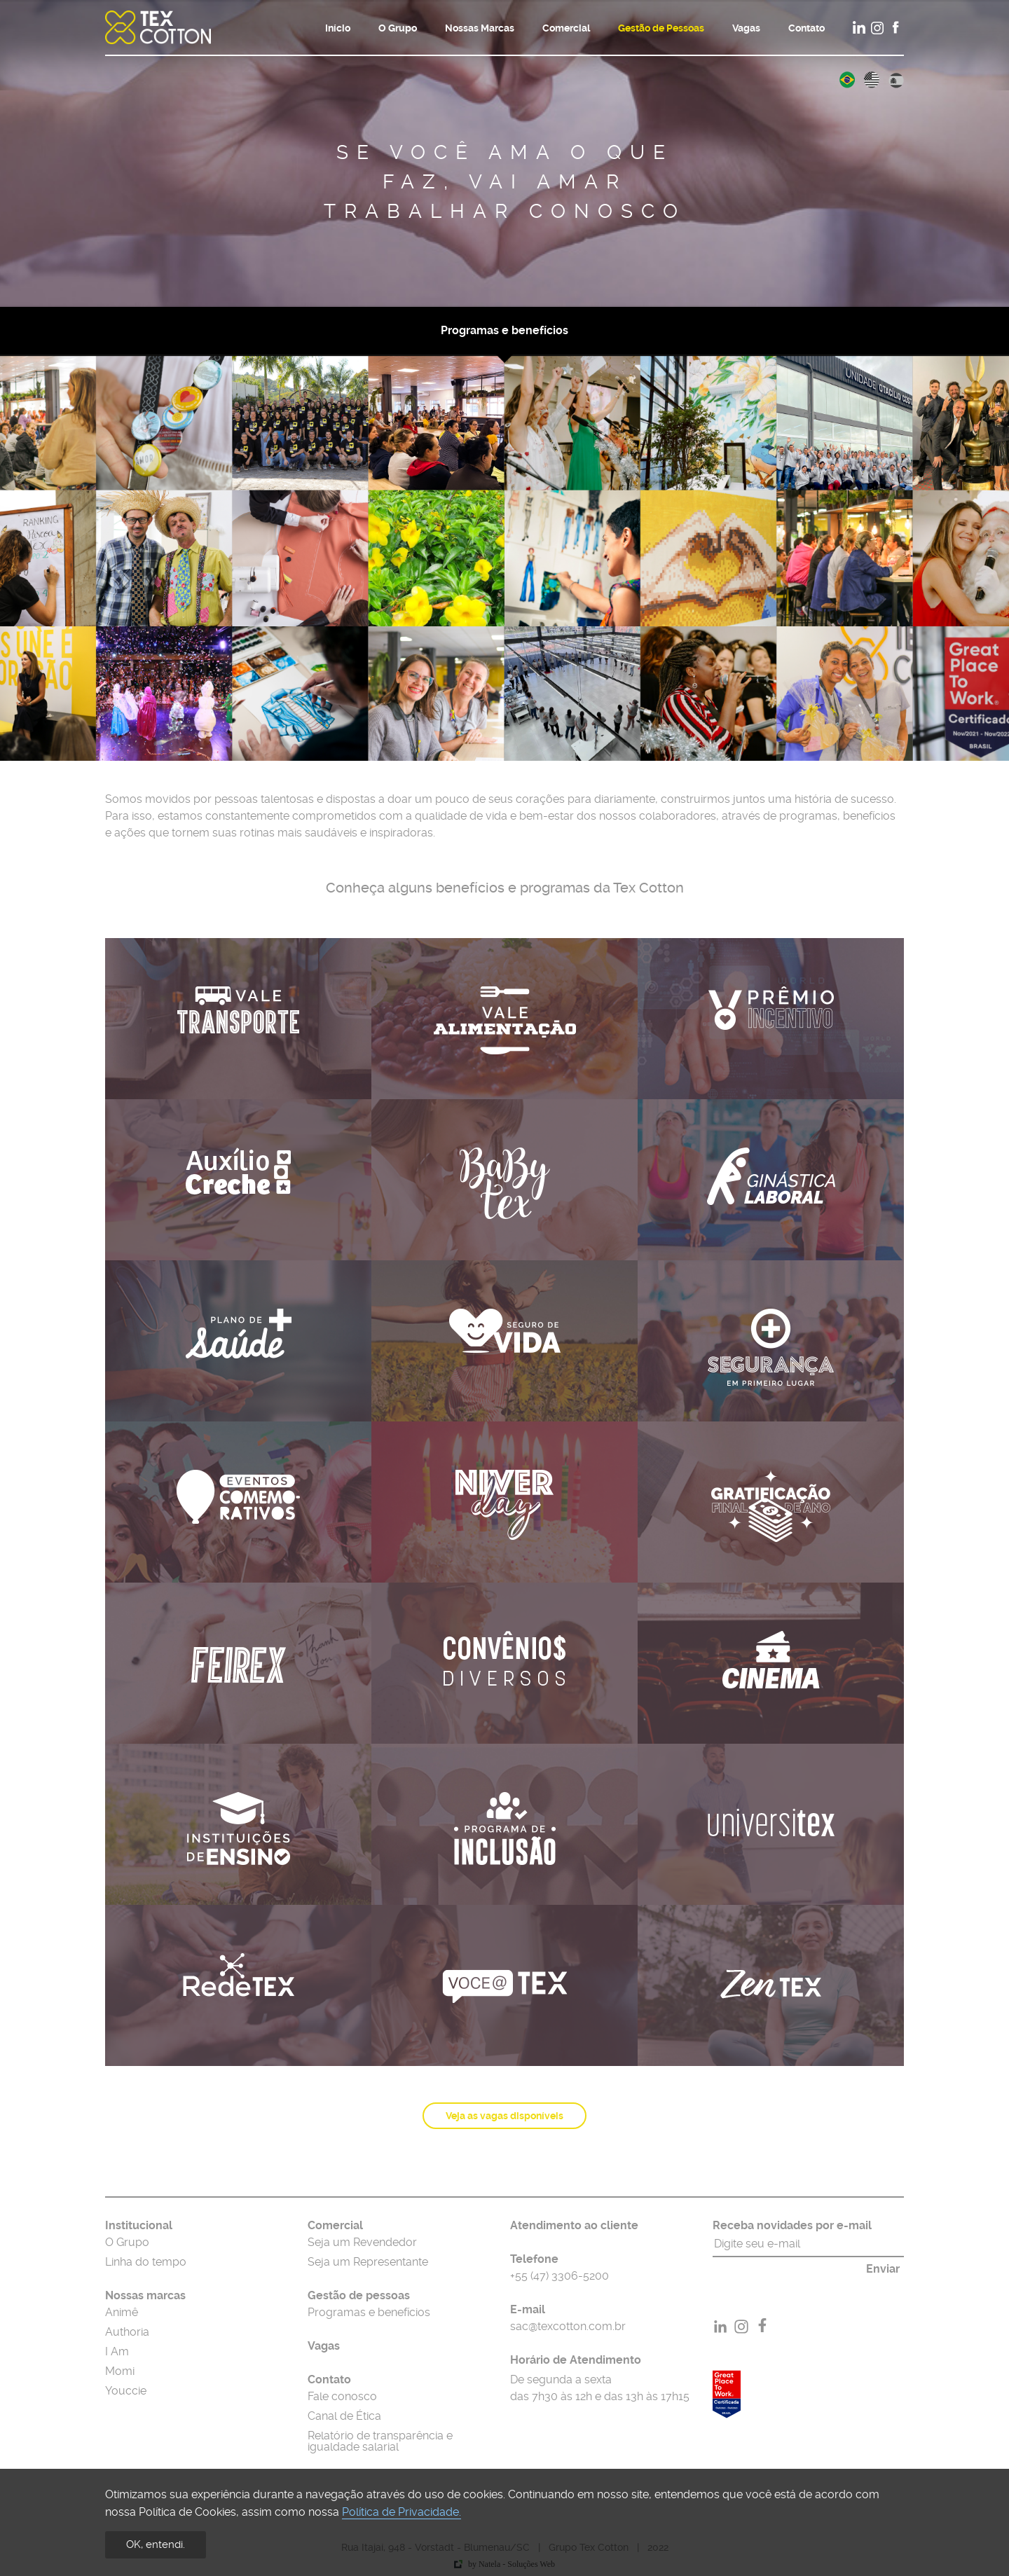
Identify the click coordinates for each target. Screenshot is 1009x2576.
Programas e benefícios (504, 330)
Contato (806, 28)
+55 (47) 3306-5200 (559, 2276)
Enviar (883, 2269)
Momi (120, 2371)
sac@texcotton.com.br (568, 2326)
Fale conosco (342, 2396)
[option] (504, 153)
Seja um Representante (368, 2262)
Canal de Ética (344, 2416)
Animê (121, 2312)
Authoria (127, 2332)
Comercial (566, 28)
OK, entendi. (155, 2544)
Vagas (746, 28)
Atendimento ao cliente (574, 2225)
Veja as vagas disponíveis (504, 2115)
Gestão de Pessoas (661, 28)
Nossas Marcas (479, 28)
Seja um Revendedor (362, 2242)
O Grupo (397, 28)
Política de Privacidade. (401, 2512)
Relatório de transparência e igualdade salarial (380, 2441)
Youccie (125, 2391)
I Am (117, 2351)
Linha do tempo (145, 2262)
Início (337, 28)
